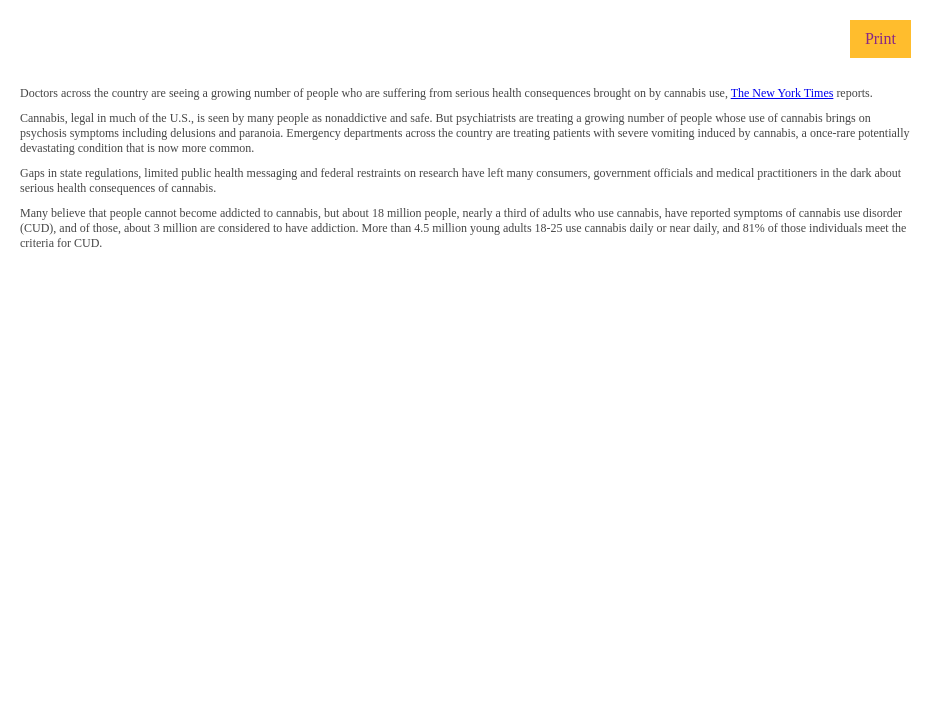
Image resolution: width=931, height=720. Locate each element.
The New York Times (782, 93)
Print (880, 38)
